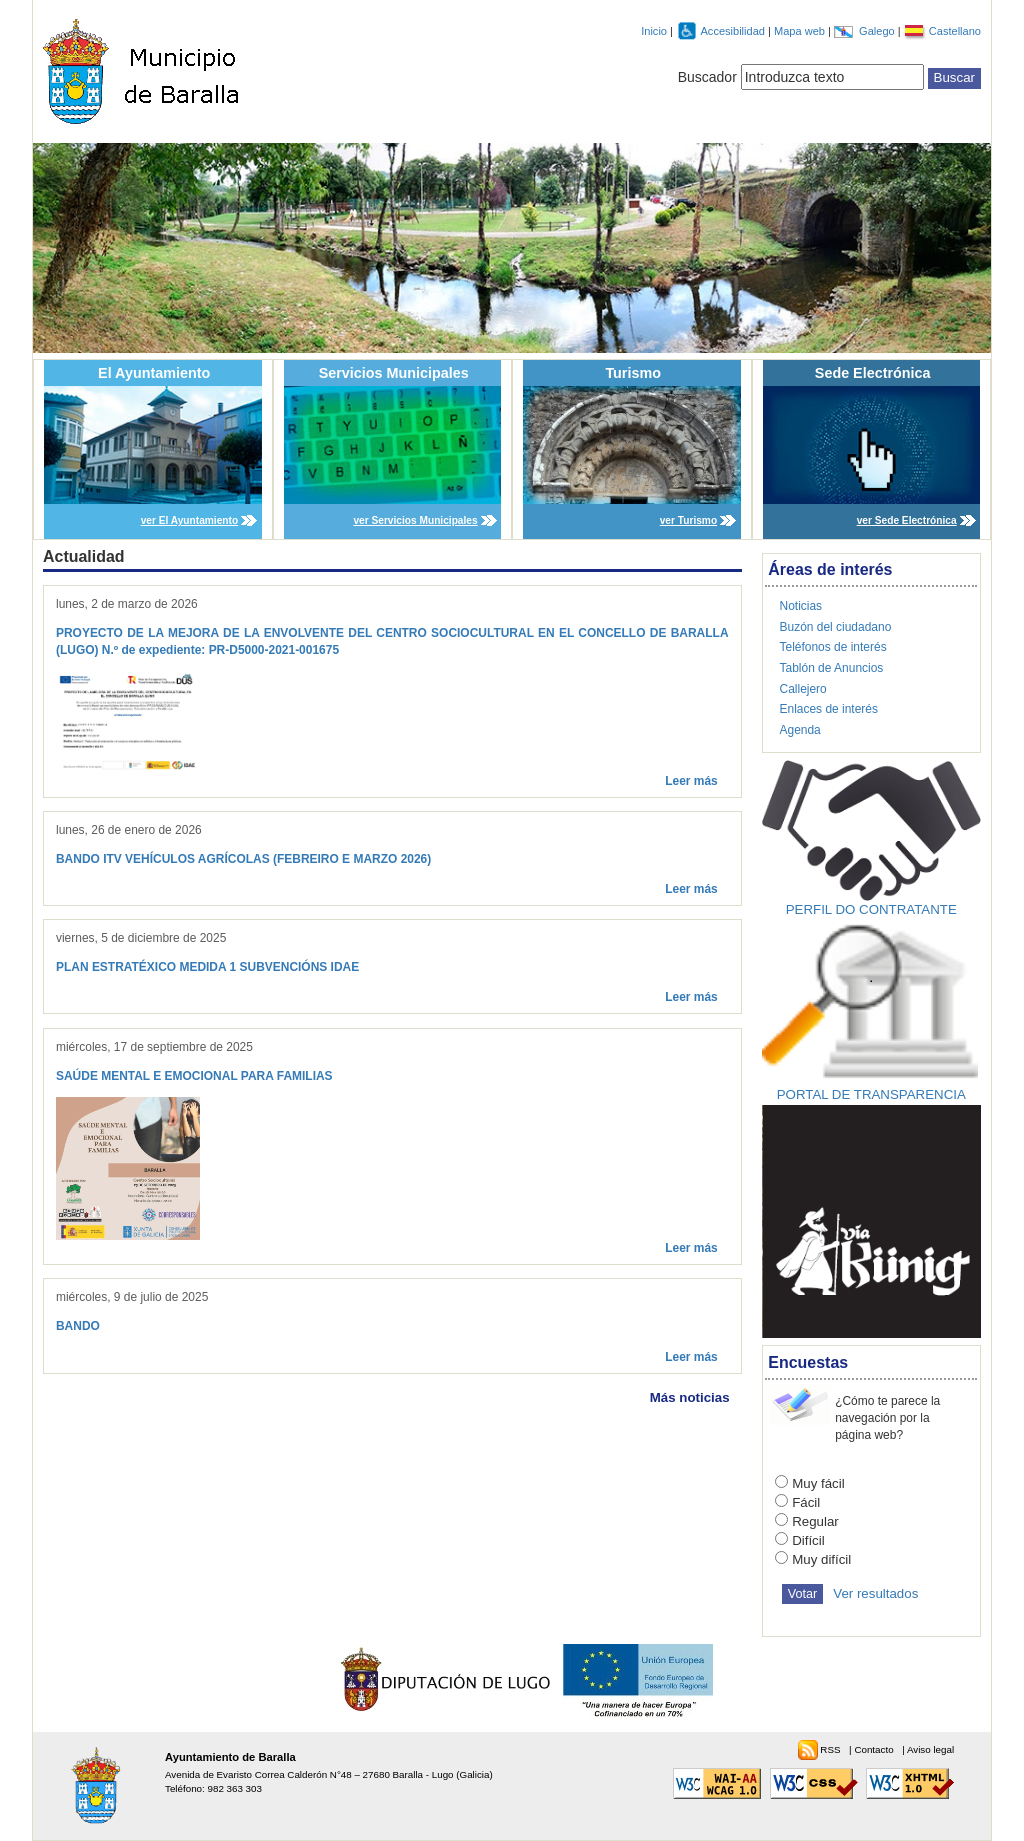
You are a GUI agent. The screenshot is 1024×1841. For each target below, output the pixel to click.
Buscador (707, 77)
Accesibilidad (734, 31)
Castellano (955, 31)
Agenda (800, 730)
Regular (815, 1521)
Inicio (654, 31)
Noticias (801, 606)
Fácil (806, 1502)
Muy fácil (818, 1483)
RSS (831, 1749)
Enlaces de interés (829, 709)
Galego (878, 31)
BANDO (78, 1326)
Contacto (875, 1749)
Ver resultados (875, 1593)
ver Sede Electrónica (907, 520)
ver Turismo (688, 520)
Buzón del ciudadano (836, 627)
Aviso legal (930, 1749)
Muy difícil (821, 1559)
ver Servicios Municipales (415, 520)
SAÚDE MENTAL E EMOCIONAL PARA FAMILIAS (194, 1076)
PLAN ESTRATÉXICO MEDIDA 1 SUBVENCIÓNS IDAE (207, 967)
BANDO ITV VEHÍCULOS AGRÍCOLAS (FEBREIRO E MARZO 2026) (243, 859)
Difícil (808, 1540)
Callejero (803, 689)
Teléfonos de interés (833, 647)
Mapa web (801, 31)
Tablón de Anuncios (832, 668)
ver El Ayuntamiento (189, 520)
